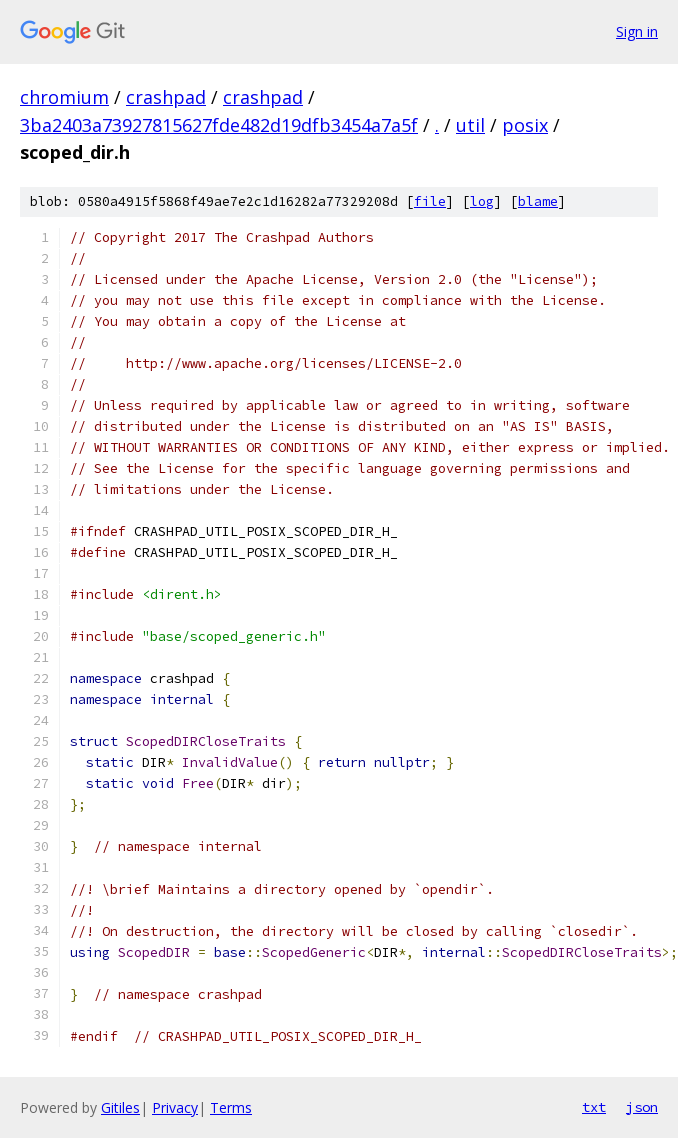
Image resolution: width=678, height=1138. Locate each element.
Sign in (637, 31)
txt (594, 1107)
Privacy (175, 1107)
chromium (64, 97)
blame (538, 201)
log (482, 201)
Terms (231, 1107)
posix (525, 125)
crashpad (166, 97)
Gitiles (120, 1107)
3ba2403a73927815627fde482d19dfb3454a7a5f (219, 125)
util (470, 125)
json (642, 1107)
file (430, 201)
